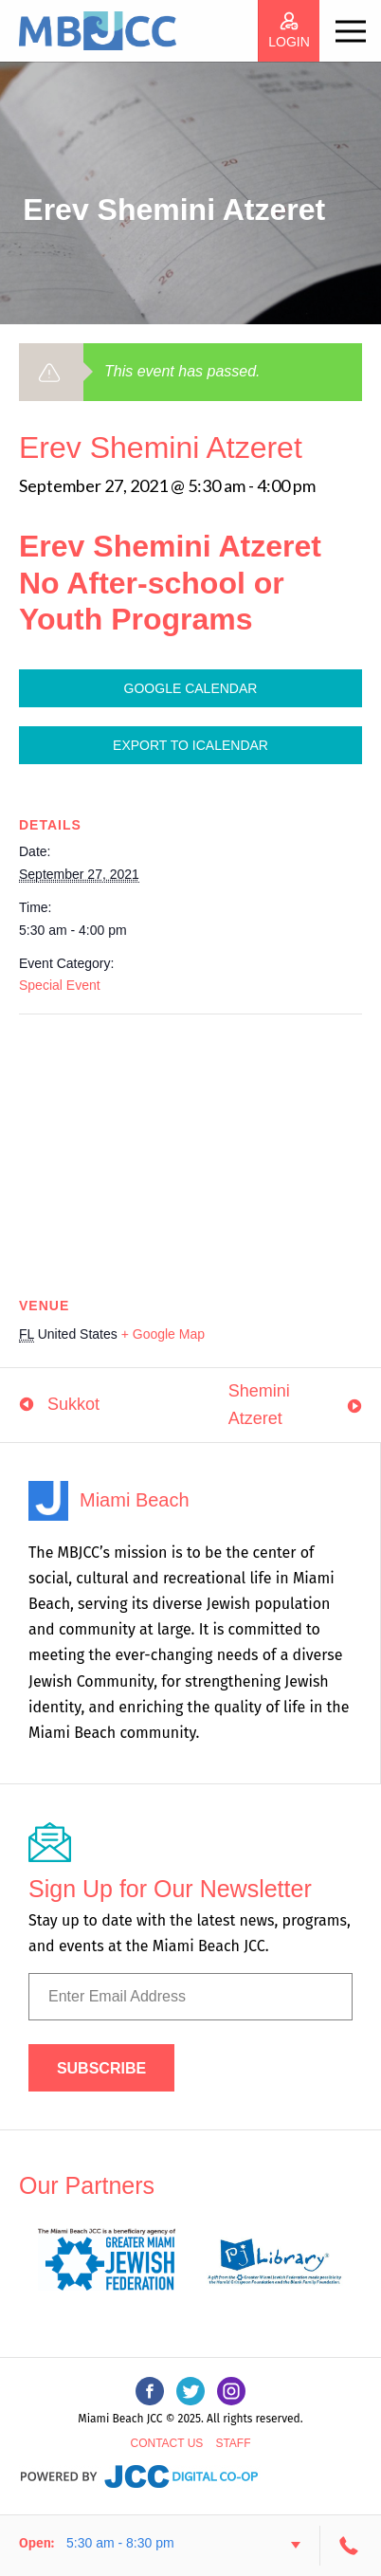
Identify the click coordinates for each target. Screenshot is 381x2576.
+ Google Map (163, 1334)
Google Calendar (191, 688)
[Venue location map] (190, 1151)
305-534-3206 (350, 2545)
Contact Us (166, 2443)
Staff (232, 2443)
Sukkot (73, 1404)
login (289, 41)
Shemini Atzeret (259, 1404)
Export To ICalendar (190, 745)
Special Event (59, 985)
